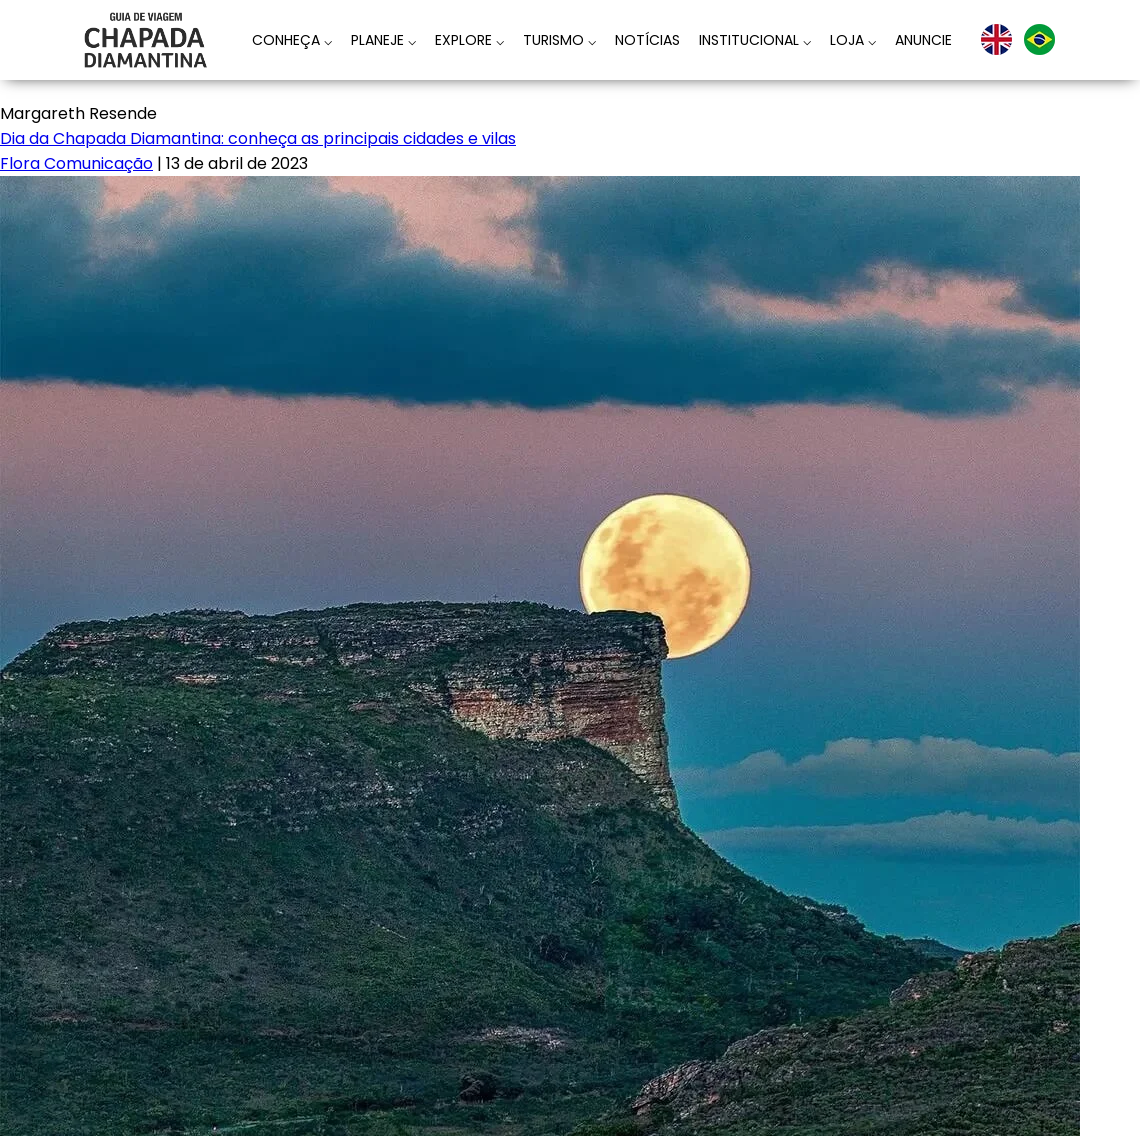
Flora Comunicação (76, 163)
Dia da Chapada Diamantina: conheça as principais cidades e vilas (258, 138)
